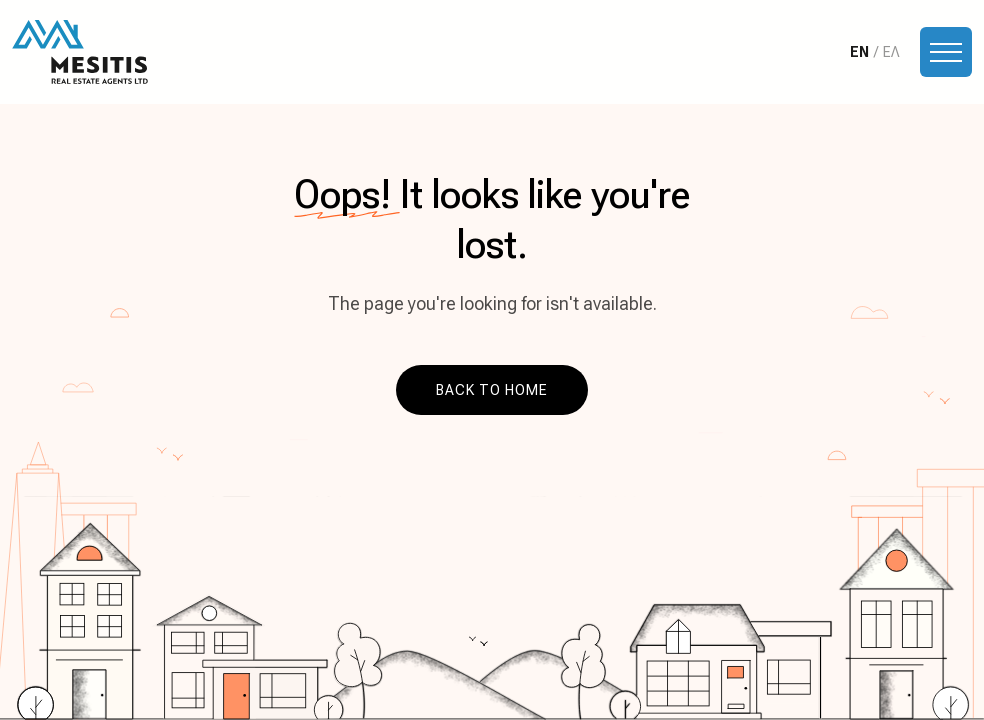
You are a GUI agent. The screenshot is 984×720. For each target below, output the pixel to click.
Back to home (492, 390)
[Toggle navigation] (946, 52)
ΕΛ (891, 52)
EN (859, 52)
